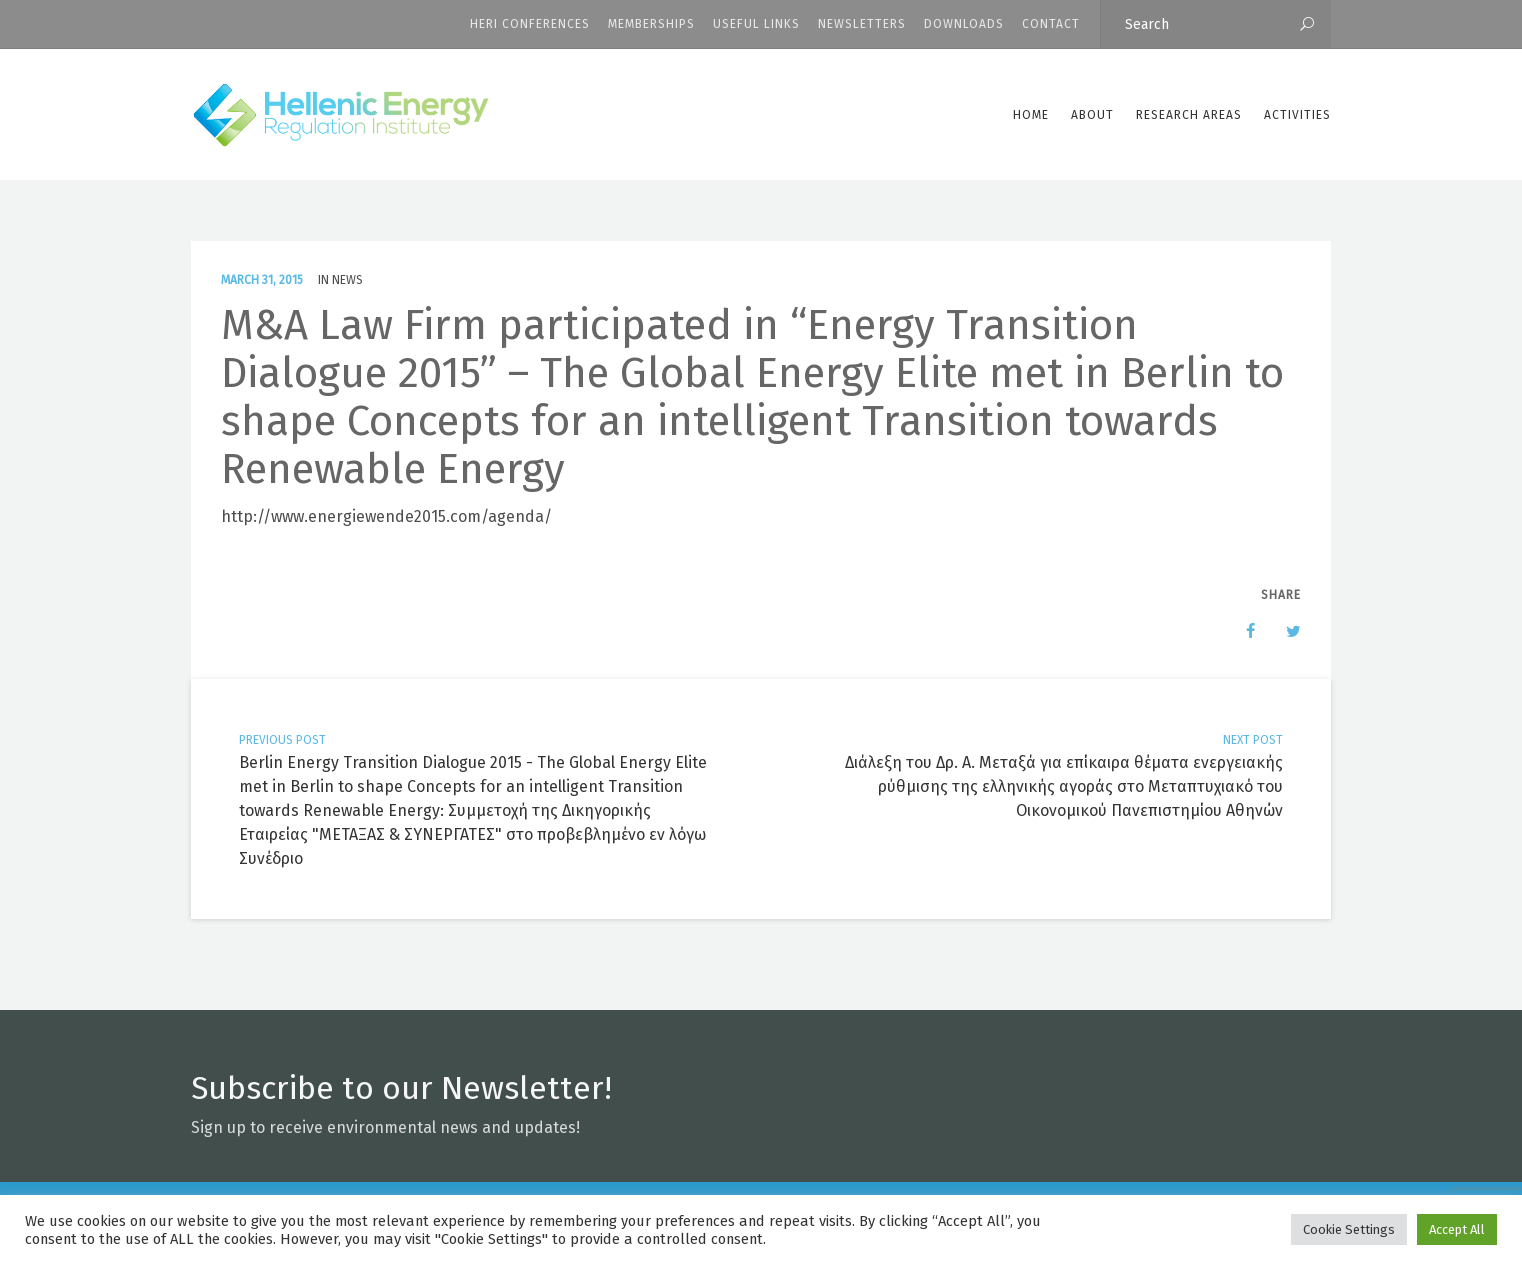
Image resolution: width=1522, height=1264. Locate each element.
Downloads (964, 24)
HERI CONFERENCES (530, 24)
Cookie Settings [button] (1349, 1229)
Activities (1297, 115)
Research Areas (1189, 115)
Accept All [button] (1457, 1229)
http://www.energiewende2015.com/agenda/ (386, 516)
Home (1031, 115)
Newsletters (862, 24)
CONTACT (1051, 24)
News (347, 280)
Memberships (651, 24)
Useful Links (756, 24)
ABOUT (1092, 115)
